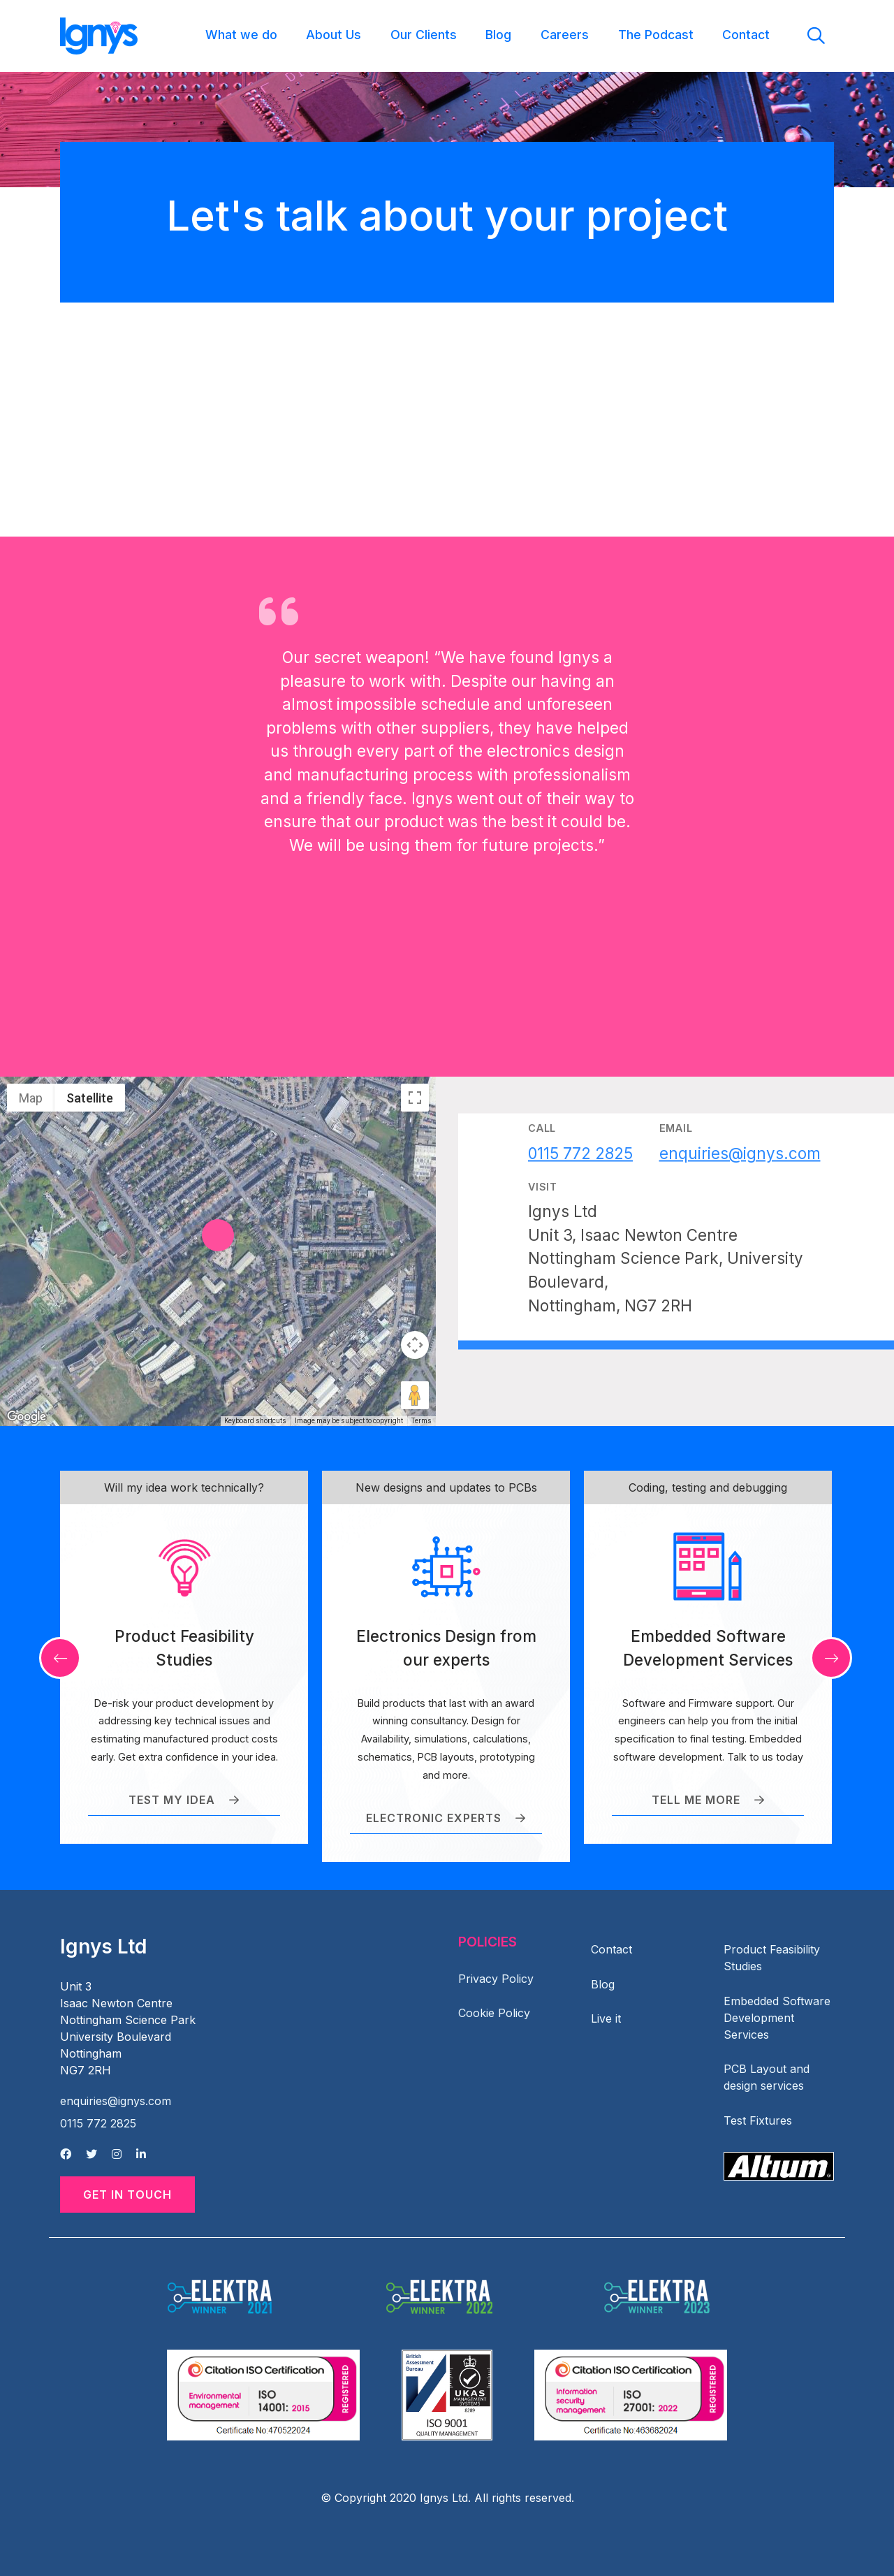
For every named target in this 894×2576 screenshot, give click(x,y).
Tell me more (708, 1800)
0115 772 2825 (98, 2123)
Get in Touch (127, 2195)
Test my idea (184, 1800)
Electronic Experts (446, 1818)
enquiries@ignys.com (115, 2101)
